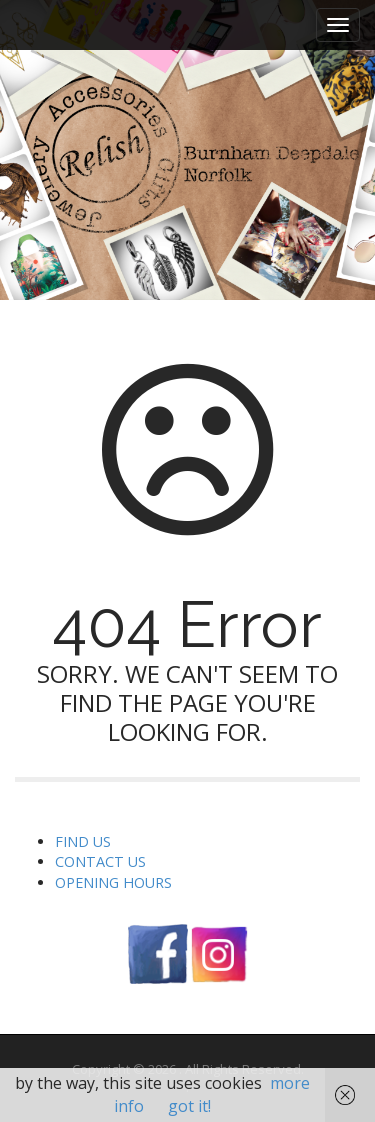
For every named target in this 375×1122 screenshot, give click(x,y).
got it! (189, 1106)
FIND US (83, 841)
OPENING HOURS (113, 882)
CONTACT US (100, 861)
